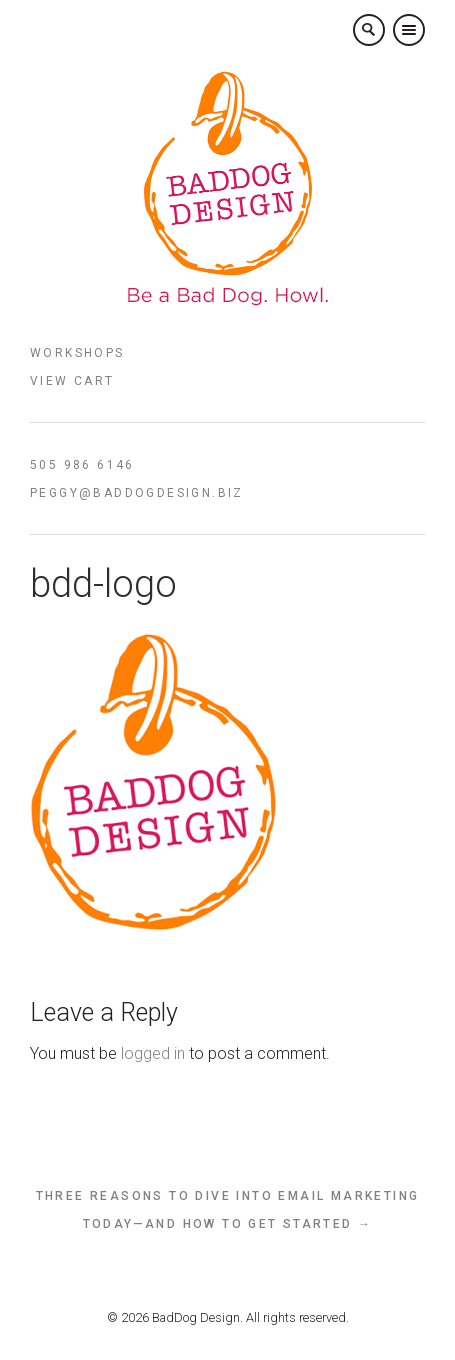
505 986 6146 (82, 465)
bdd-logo (103, 584)
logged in (153, 1053)
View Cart (72, 381)
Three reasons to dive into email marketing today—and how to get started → (228, 1210)
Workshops (77, 353)
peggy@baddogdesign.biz (137, 493)
